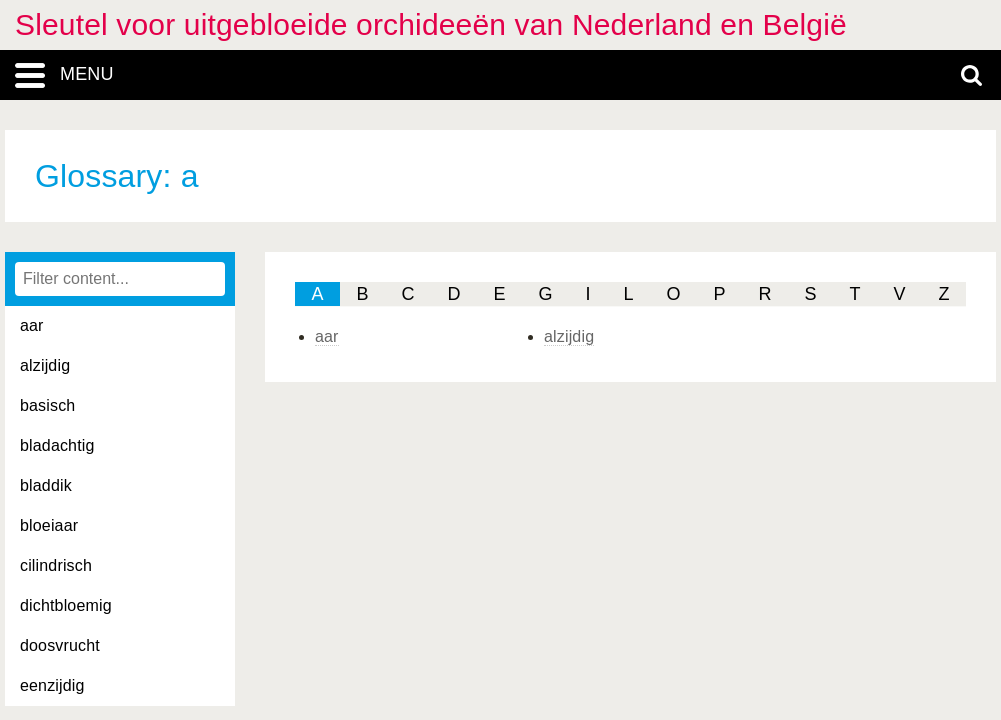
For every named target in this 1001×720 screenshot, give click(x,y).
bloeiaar (49, 525)
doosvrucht (60, 645)
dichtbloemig (66, 605)
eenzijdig (52, 685)
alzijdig (45, 365)
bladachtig (57, 445)
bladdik (46, 485)
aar (32, 325)
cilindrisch (56, 565)
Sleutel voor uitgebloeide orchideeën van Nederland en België (431, 24)
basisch (47, 405)
